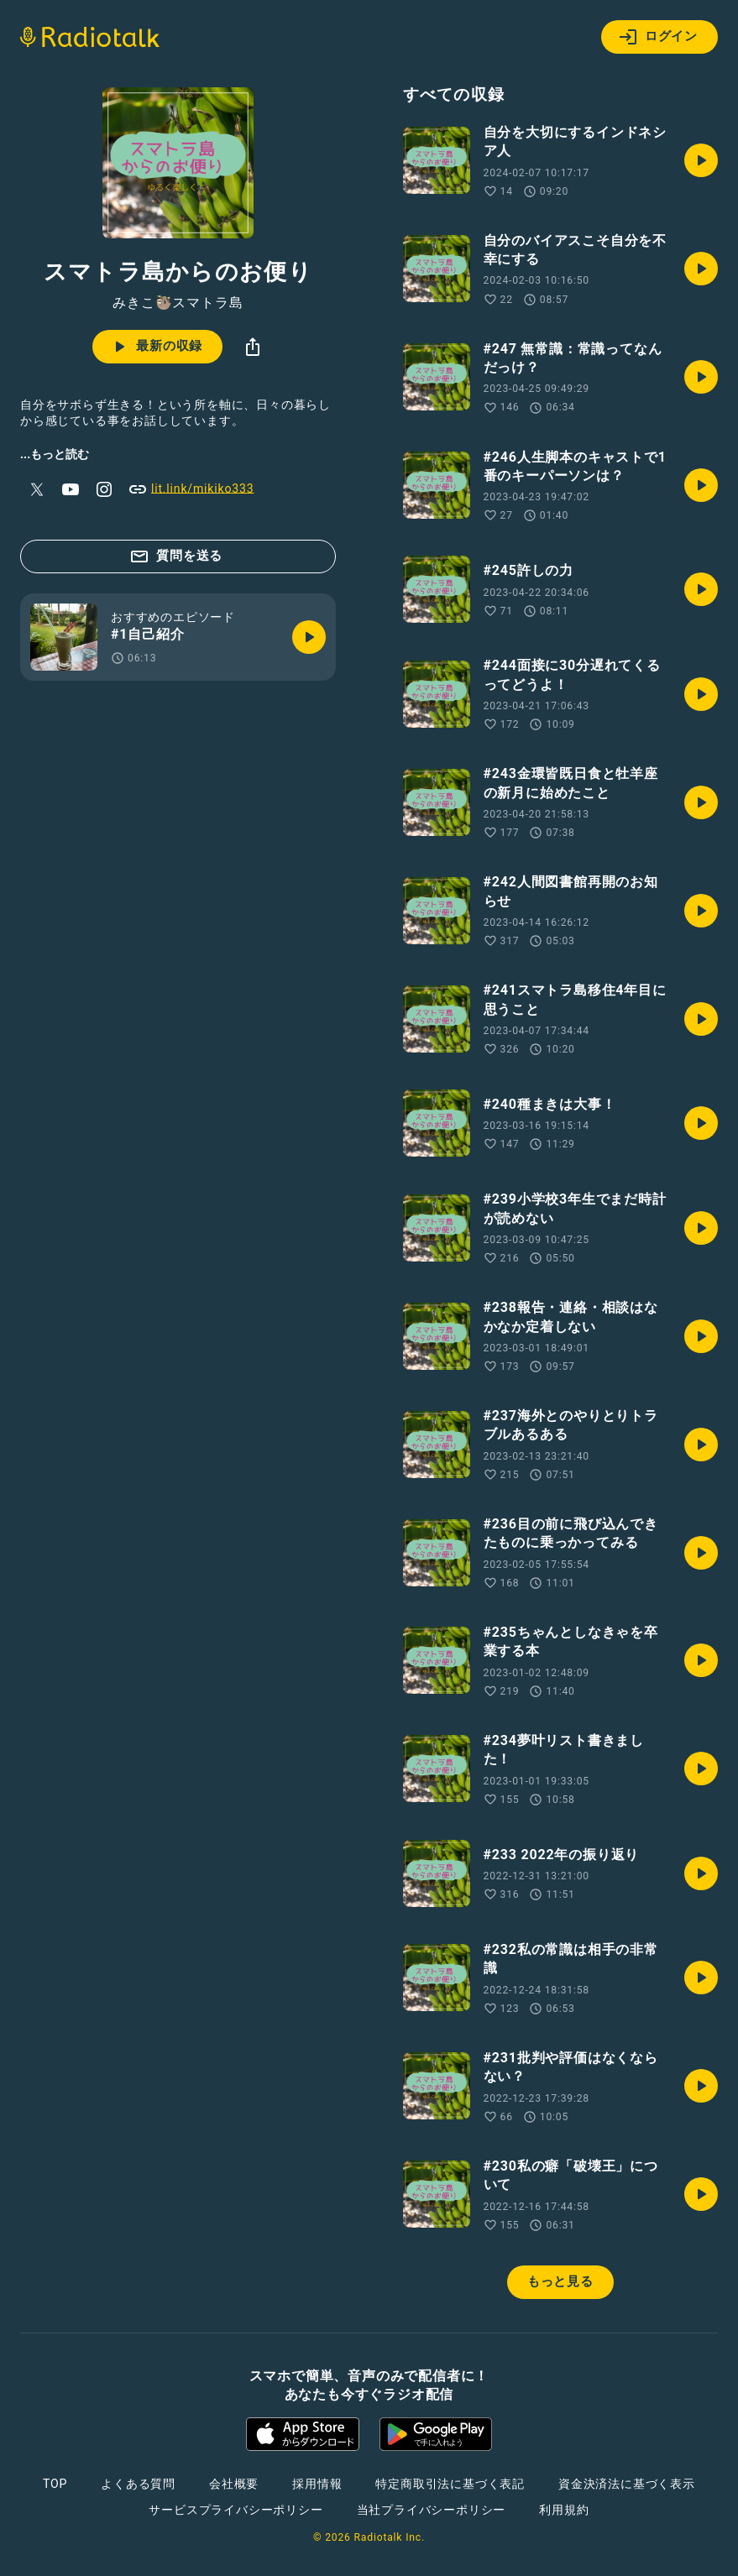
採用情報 (317, 2483)
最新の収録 (155, 347)
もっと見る (560, 2281)
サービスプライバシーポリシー (235, 2509)
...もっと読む (54, 454)
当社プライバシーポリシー (431, 2509)
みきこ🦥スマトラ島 (178, 303)
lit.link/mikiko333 (191, 489)
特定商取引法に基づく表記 (450, 2483)
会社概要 (234, 2483)
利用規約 (564, 2509)
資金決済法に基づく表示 (626, 2483)
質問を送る (175, 556)
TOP (55, 2483)
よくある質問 (138, 2483)
